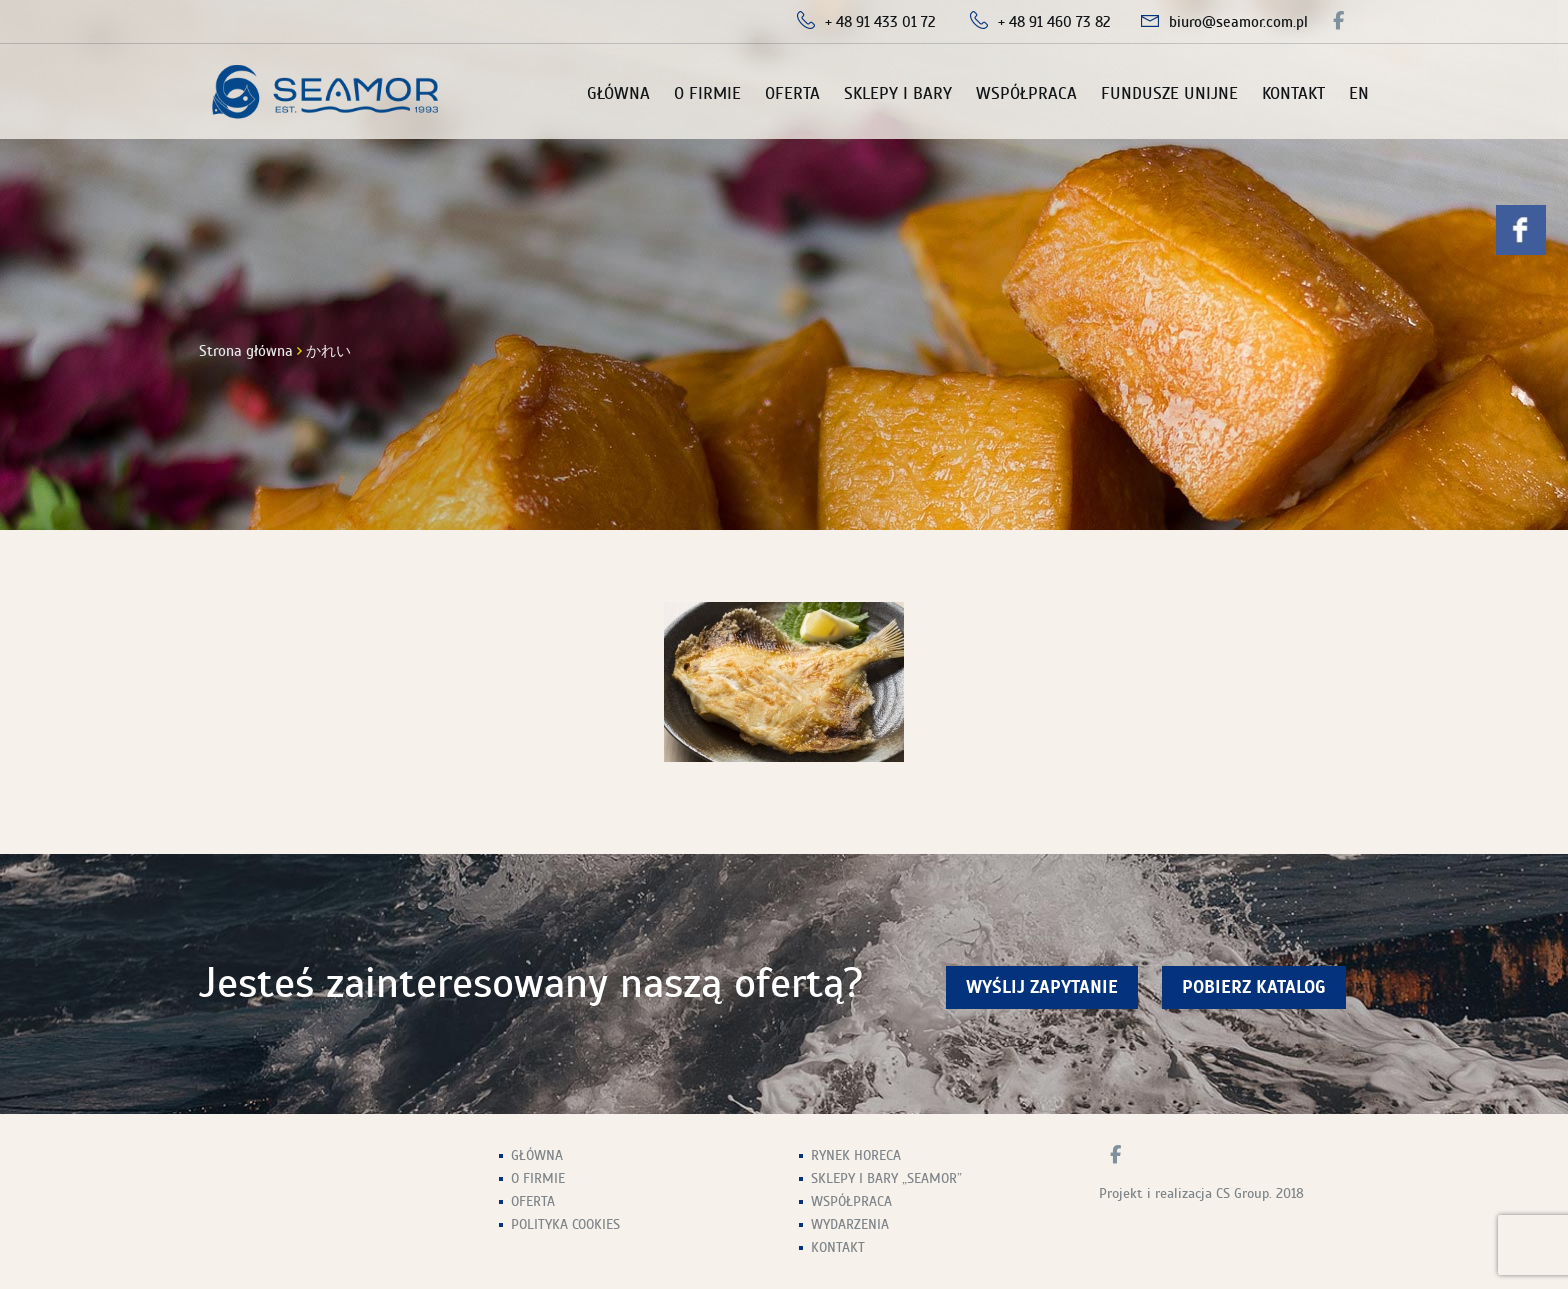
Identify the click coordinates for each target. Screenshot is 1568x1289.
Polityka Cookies (565, 1224)
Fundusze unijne (1169, 93)
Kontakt (1293, 93)
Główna (618, 93)
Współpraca (1026, 93)
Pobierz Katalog (1254, 987)
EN (1359, 93)
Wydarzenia (850, 1224)
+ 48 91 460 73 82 (1054, 22)
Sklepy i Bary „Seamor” (886, 1178)
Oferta (792, 93)
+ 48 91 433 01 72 (880, 22)
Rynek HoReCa (856, 1155)
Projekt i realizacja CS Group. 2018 (1201, 1193)
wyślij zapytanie (1042, 987)
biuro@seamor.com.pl (1238, 22)
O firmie (707, 93)
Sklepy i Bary (898, 93)
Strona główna (246, 351)
